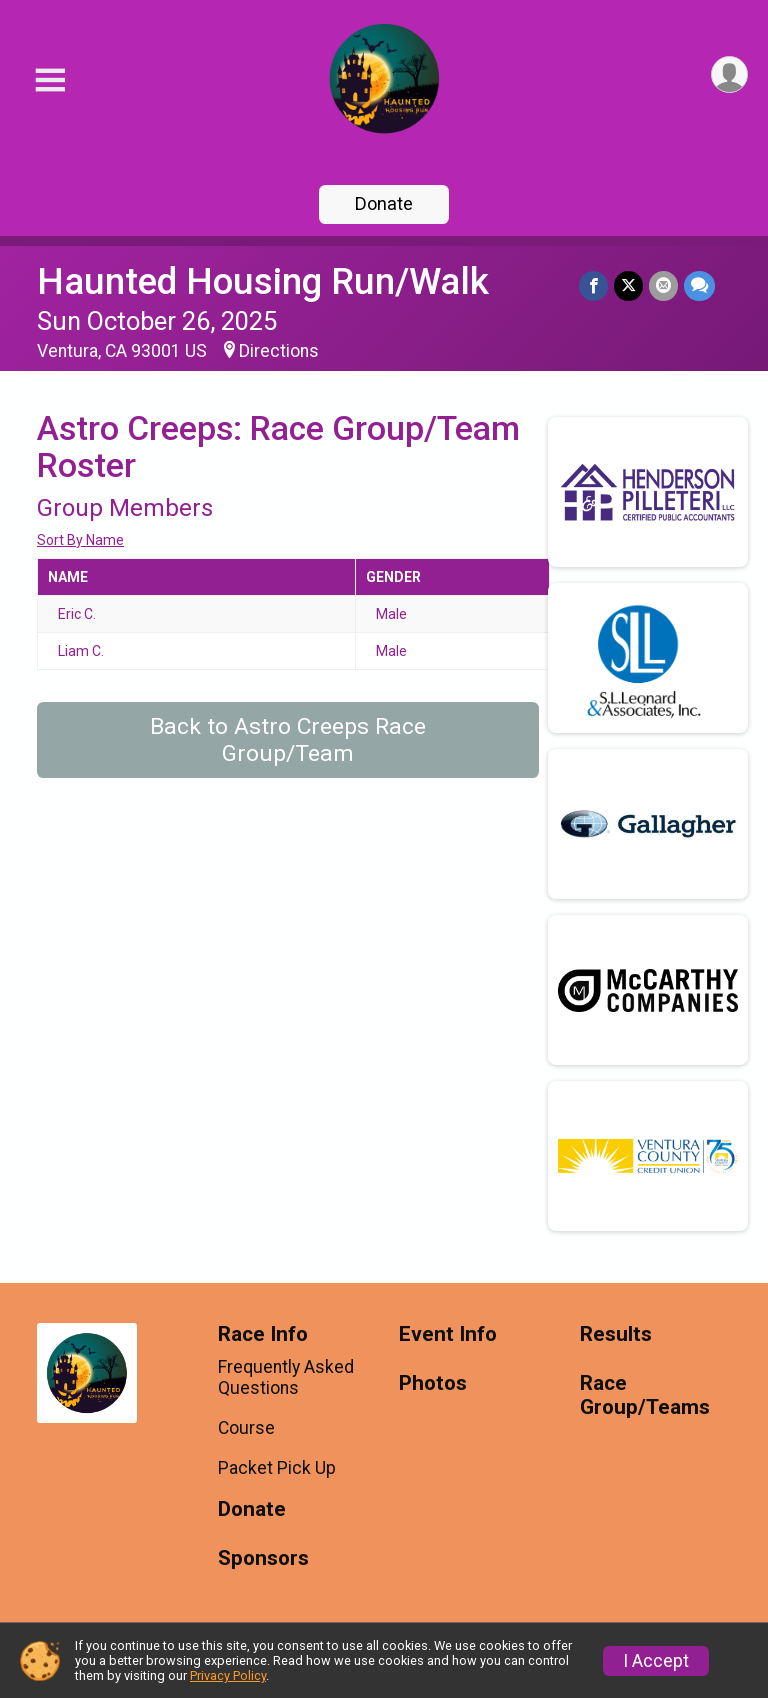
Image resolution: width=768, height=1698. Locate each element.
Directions (279, 351)
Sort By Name (80, 540)
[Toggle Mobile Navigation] (50, 80)
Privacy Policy (228, 1675)
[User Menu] (729, 74)
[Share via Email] (663, 285)
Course (246, 1428)
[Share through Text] (699, 285)
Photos (433, 1383)
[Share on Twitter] (628, 285)
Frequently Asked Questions (286, 1377)
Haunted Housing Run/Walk (263, 281)
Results (616, 1334)
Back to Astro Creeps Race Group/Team (288, 740)
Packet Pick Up (277, 1468)
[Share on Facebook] (593, 285)
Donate (384, 203)
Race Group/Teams (645, 1395)
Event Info (448, 1334)
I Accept (656, 1661)
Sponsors (263, 1558)
